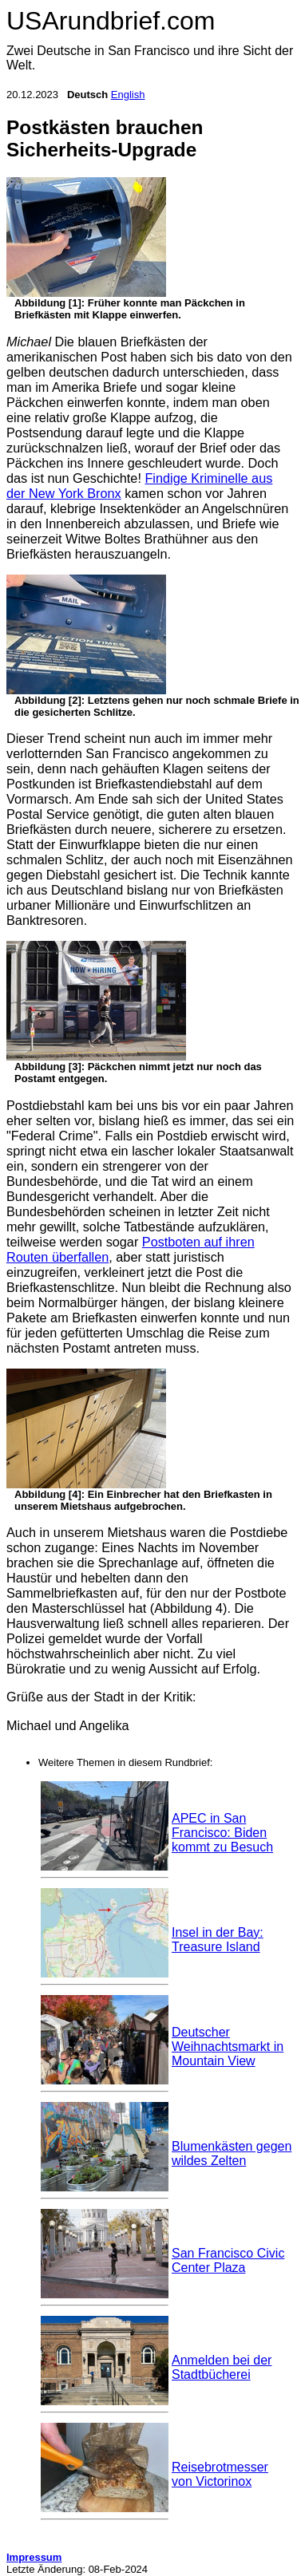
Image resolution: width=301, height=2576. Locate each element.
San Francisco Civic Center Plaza (228, 2260)
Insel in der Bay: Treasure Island (217, 1940)
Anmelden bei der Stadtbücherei (221, 2367)
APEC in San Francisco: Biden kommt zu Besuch (222, 1832)
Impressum (33, 2557)
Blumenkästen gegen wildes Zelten (231, 2153)
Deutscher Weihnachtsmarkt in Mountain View (227, 2046)
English (128, 95)
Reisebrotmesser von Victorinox (220, 2474)
